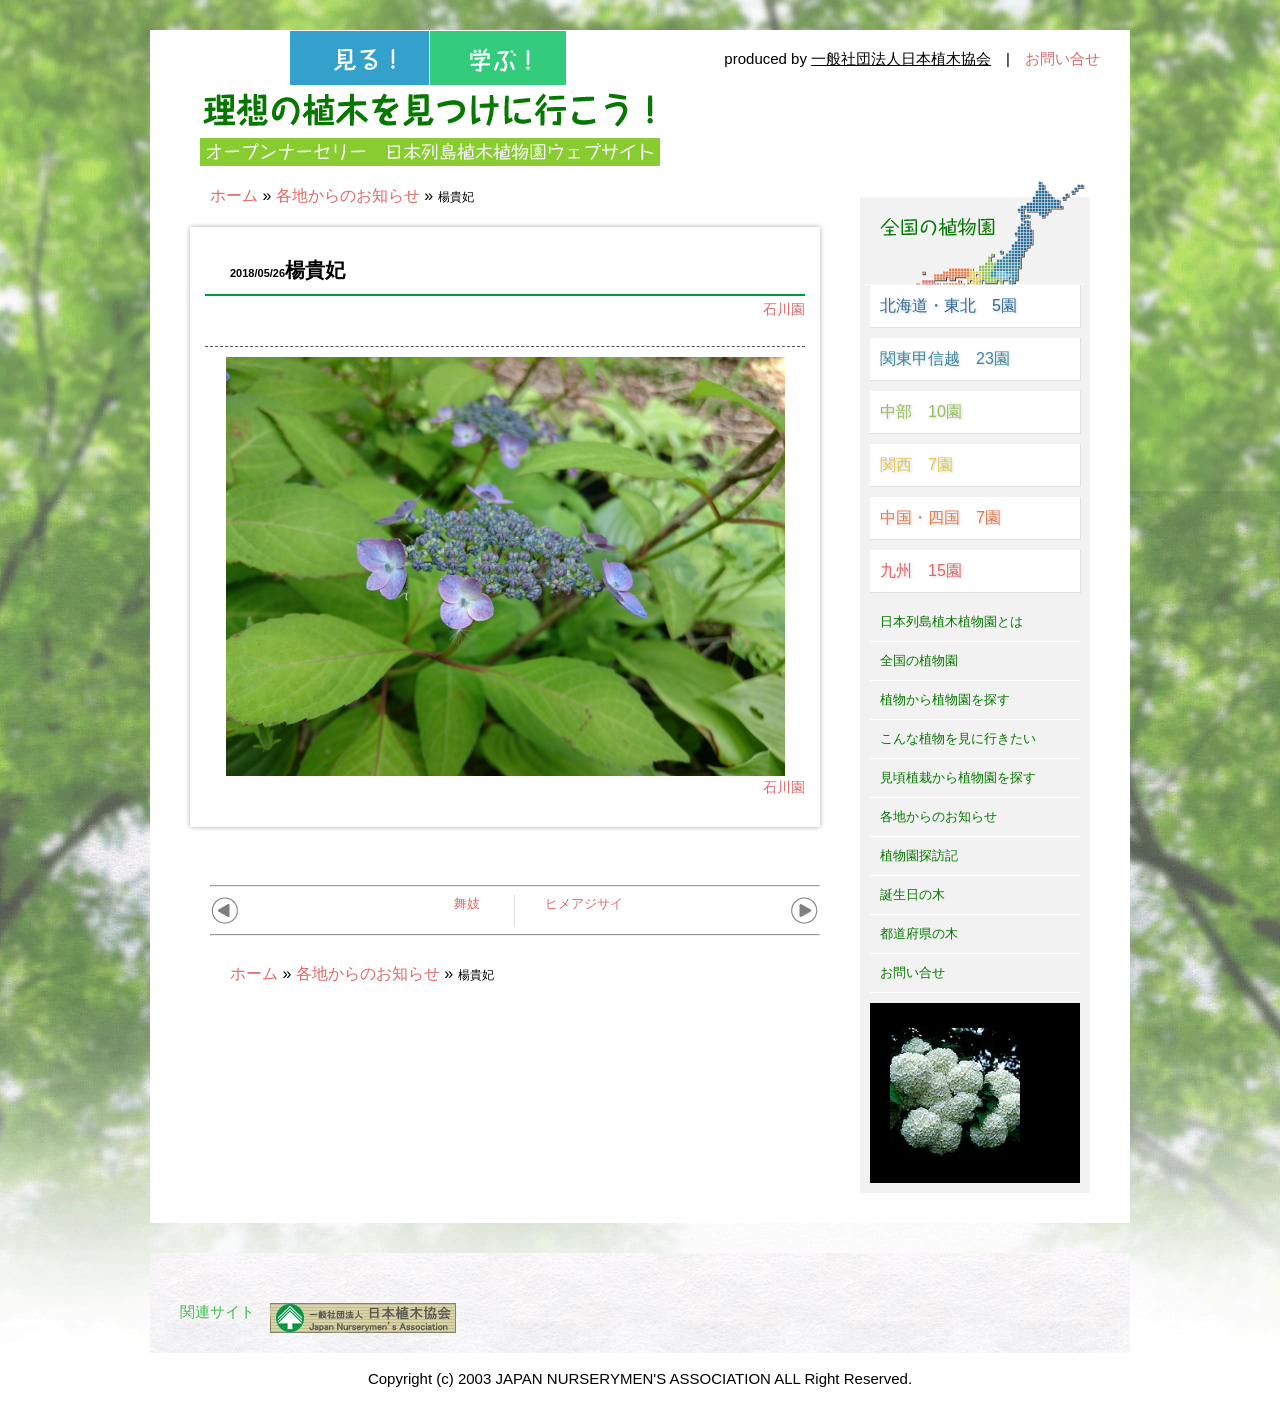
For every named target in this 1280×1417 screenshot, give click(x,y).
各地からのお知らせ (348, 195)
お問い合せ (1062, 58)
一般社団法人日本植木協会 (901, 58)
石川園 (784, 309)
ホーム (234, 195)
